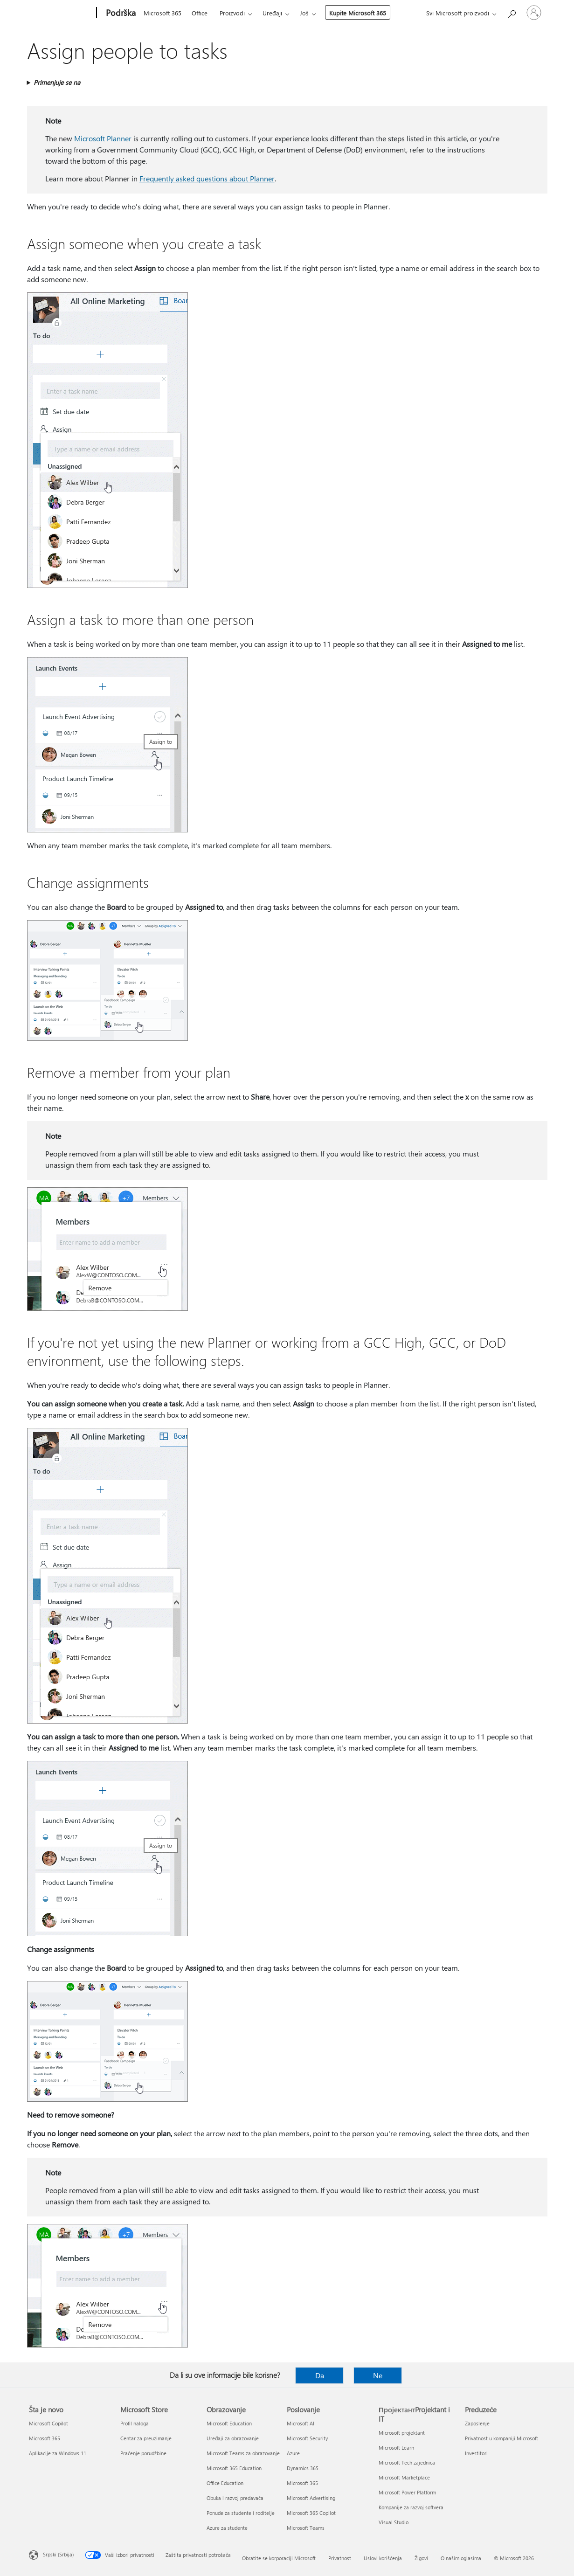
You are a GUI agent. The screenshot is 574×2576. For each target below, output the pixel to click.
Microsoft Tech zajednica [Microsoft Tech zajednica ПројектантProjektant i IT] (407, 2462)
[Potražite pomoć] (511, 11)
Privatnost (339, 2558)
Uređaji (272, 13)
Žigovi (421, 2558)
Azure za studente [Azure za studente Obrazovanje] (227, 2527)
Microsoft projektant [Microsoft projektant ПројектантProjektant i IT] (402, 2432)
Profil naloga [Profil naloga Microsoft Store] (134, 2423)
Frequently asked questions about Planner (207, 178)
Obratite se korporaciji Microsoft (279, 2558)
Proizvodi (232, 13)
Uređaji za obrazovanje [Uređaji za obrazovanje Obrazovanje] (233, 2438)
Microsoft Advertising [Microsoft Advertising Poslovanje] (311, 2497)
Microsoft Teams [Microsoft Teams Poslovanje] (306, 2527)
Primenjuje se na (57, 82)
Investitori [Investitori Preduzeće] (476, 2453)
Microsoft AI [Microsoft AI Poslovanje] (300, 2423)
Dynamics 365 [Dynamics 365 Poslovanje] (302, 2468)
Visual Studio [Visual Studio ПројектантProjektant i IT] (393, 2522)
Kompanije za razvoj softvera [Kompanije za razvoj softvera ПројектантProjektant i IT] (411, 2507)
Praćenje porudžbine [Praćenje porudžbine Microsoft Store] (143, 2453)
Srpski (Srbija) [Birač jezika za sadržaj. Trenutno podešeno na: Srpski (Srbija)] (58, 2554)
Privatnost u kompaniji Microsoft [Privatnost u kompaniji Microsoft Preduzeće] (501, 2438)
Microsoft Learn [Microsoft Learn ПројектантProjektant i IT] (396, 2447)
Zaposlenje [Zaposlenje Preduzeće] (477, 2423)
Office (199, 13)
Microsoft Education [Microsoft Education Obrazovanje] (229, 2423)
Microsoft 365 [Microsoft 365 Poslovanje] (302, 2482)
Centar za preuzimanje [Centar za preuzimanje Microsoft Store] (146, 2438)
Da (319, 2375)
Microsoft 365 (162, 13)
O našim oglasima (461, 2558)
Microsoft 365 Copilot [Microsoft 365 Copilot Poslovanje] (311, 2512)
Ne (377, 2375)
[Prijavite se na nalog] (534, 12)
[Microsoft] (61, 13)
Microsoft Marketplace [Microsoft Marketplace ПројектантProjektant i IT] (404, 2477)
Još (304, 13)
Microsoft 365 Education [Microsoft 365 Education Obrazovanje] (234, 2468)
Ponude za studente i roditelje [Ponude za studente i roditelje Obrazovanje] (241, 2512)
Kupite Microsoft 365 (357, 13)
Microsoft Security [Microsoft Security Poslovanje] (307, 2438)
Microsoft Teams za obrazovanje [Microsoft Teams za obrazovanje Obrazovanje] (243, 2453)
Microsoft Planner (102, 138)
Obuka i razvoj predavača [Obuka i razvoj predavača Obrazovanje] (235, 2497)
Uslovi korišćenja (383, 2558)
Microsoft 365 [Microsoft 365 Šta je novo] (44, 2438)
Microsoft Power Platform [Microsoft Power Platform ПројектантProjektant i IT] (407, 2492)
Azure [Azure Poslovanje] (293, 2453)
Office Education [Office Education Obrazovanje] (225, 2482)
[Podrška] (119, 13)
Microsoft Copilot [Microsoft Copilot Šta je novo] (48, 2423)
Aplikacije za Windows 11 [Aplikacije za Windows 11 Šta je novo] (57, 2453)
